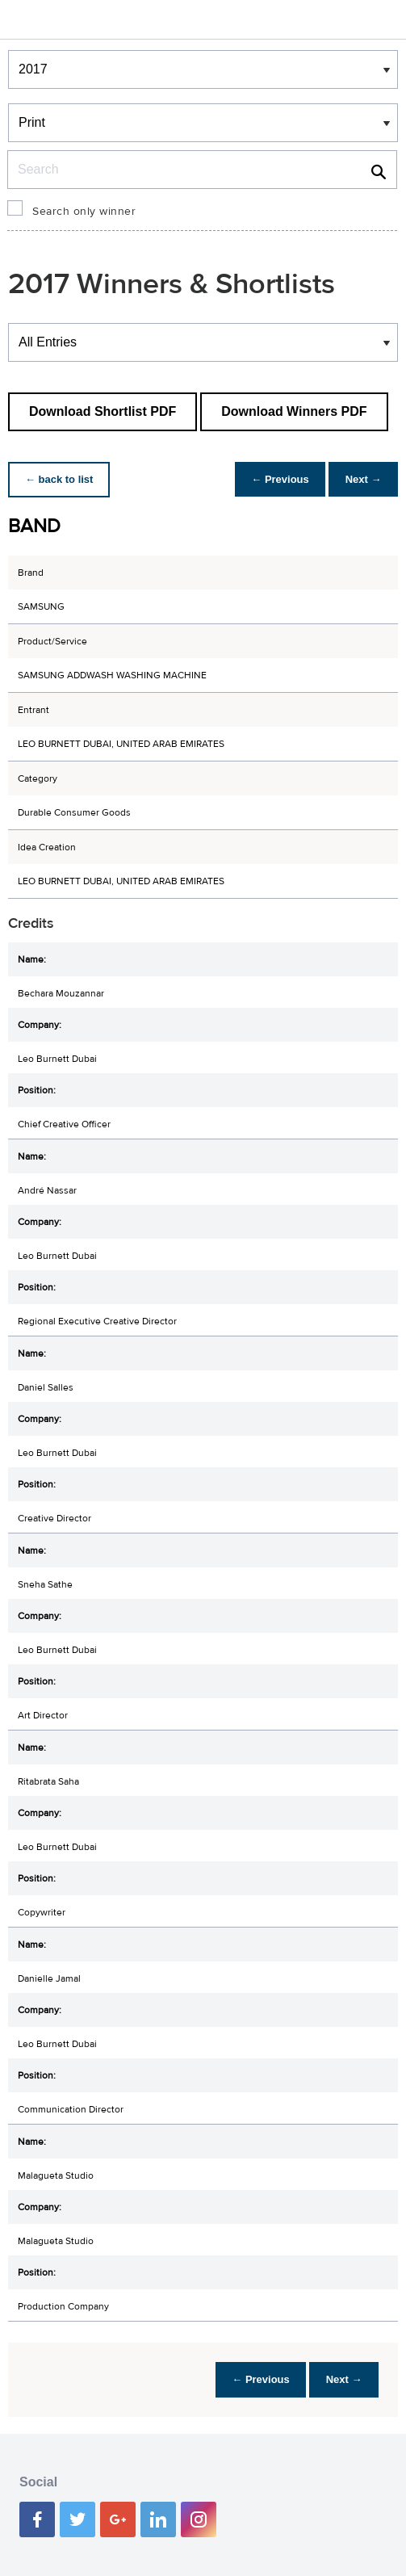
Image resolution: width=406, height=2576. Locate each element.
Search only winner (84, 211)
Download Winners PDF (293, 411)
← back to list (61, 479)
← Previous (272, 479)
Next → (360, 479)
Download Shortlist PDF (102, 411)
